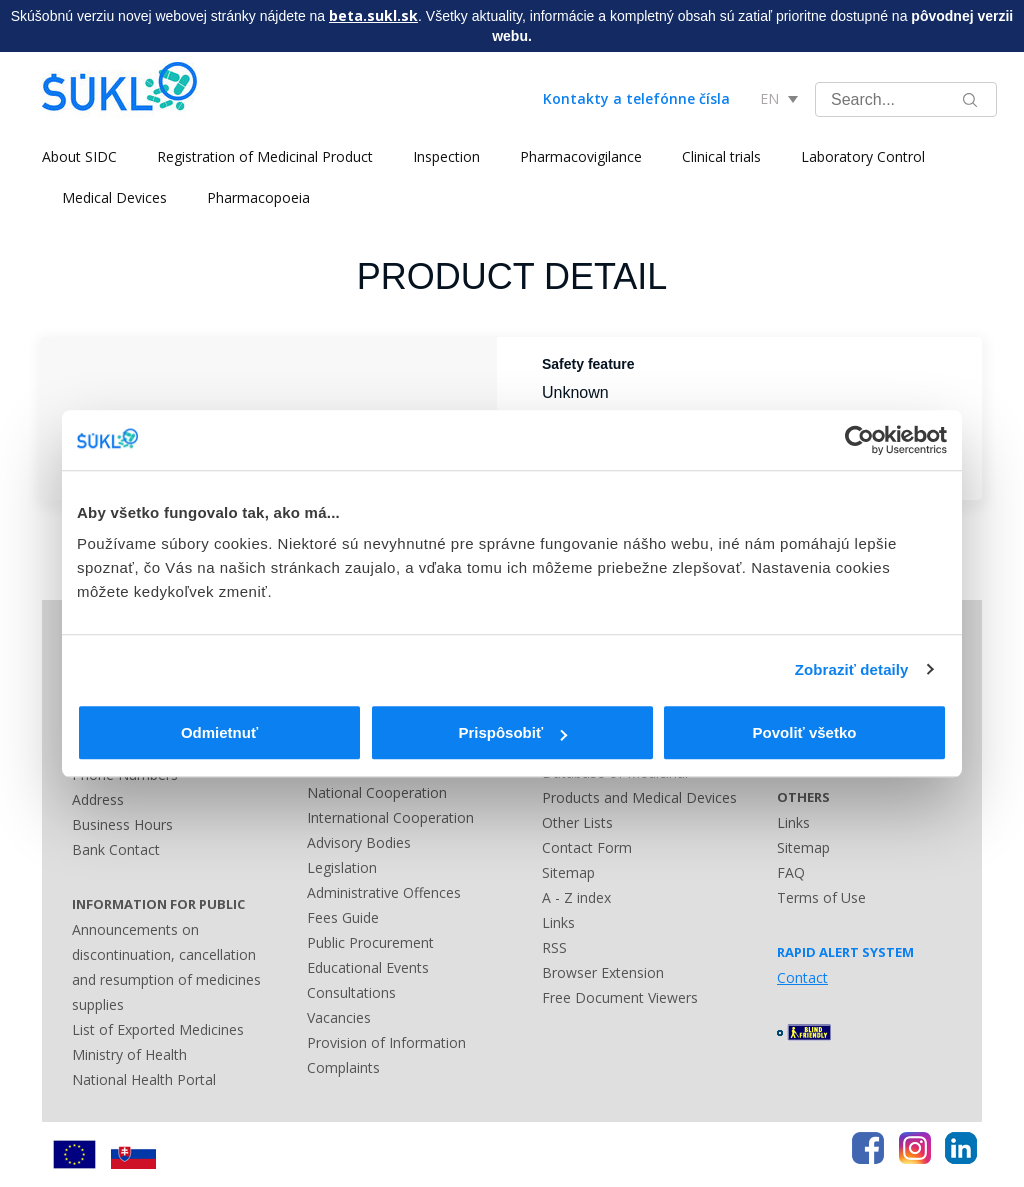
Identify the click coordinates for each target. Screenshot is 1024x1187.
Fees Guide (343, 917)
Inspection (446, 156)
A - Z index (576, 897)
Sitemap (568, 872)
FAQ (791, 872)
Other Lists (577, 822)
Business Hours (122, 824)
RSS (554, 947)
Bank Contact (116, 849)
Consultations (351, 992)
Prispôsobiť (512, 732)
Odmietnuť (219, 732)
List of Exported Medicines (158, 1029)
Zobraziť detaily (852, 669)
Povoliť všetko (805, 732)
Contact (802, 977)
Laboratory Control (863, 156)
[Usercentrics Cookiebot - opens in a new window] (859, 440)
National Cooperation (377, 792)
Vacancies (339, 1017)
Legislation (342, 867)
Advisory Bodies (359, 842)
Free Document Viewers (620, 997)
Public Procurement (370, 942)
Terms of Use (821, 897)
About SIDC (79, 156)
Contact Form (587, 847)
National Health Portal (144, 1079)
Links (558, 922)
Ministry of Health (129, 1054)
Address (98, 799)
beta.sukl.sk (373, 15)
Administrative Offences (384, 892)
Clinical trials (721, 156)
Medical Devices (114, 197)
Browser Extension (603, 972)
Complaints (343, 1067)
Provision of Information (386, 1042)
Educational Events (368, 967)
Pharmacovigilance (581, 156)
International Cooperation (390, 817)
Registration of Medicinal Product (265, 156)
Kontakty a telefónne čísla (636, 98)
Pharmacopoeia (258, 197)
